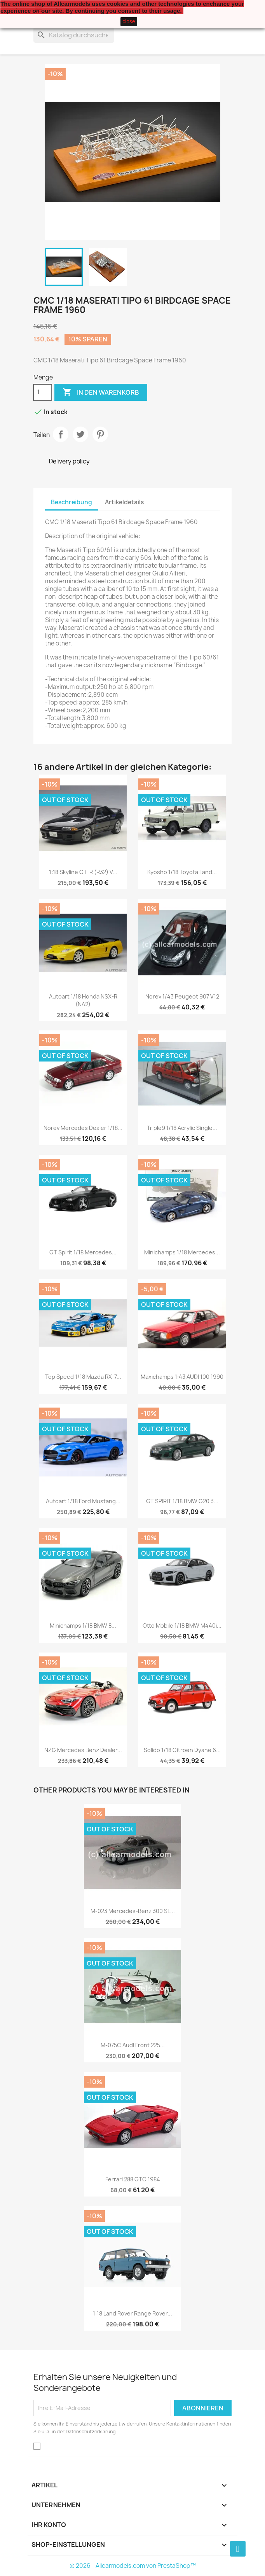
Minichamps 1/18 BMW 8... (83, 1625)
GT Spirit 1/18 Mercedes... (83, 1252)
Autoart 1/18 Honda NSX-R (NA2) (83, 1000)
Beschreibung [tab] (71, 502)
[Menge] (42, 392)
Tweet (80, 434)
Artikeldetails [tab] (124, 502)
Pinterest (100, 434)
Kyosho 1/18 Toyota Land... (182, 872)
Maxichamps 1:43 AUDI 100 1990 (182, 1376)
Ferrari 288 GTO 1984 (132, 2179)
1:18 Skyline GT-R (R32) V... (83, 872)
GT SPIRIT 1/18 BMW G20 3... (182, 1501)
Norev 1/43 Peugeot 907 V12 (182, 996)
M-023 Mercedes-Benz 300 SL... (133, 1911)
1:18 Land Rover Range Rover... (132, 2313)
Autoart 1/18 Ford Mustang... (83, 1501)
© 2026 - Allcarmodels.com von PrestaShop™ (133, 2566)
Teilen (60, 434)
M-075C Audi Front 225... (133, 2045)
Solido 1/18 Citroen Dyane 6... (182, 1750)
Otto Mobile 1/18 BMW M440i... (182, 1625)
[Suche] (73, 35)
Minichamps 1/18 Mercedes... (182, 1252)
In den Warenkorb (101, 392)
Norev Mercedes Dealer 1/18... (83, 1127)
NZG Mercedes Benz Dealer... (83, 1750)
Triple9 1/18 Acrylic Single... (182, 1127)
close (128, 21)
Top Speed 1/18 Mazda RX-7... (83, 1376)
